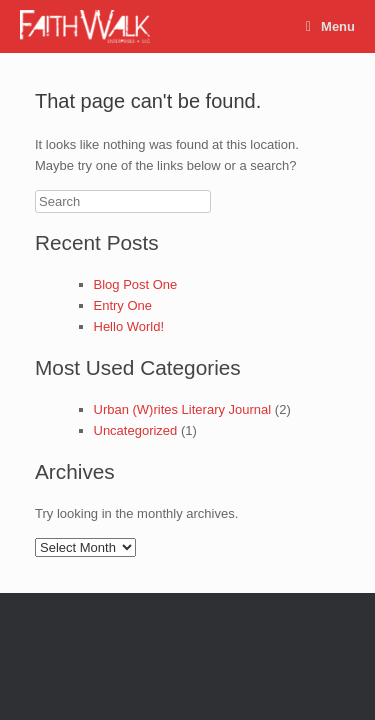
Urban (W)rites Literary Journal (183, 409)
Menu (330, 26)
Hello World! (129, 326)
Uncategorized (136, 430)
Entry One (123, 305)
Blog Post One (136, 284)
